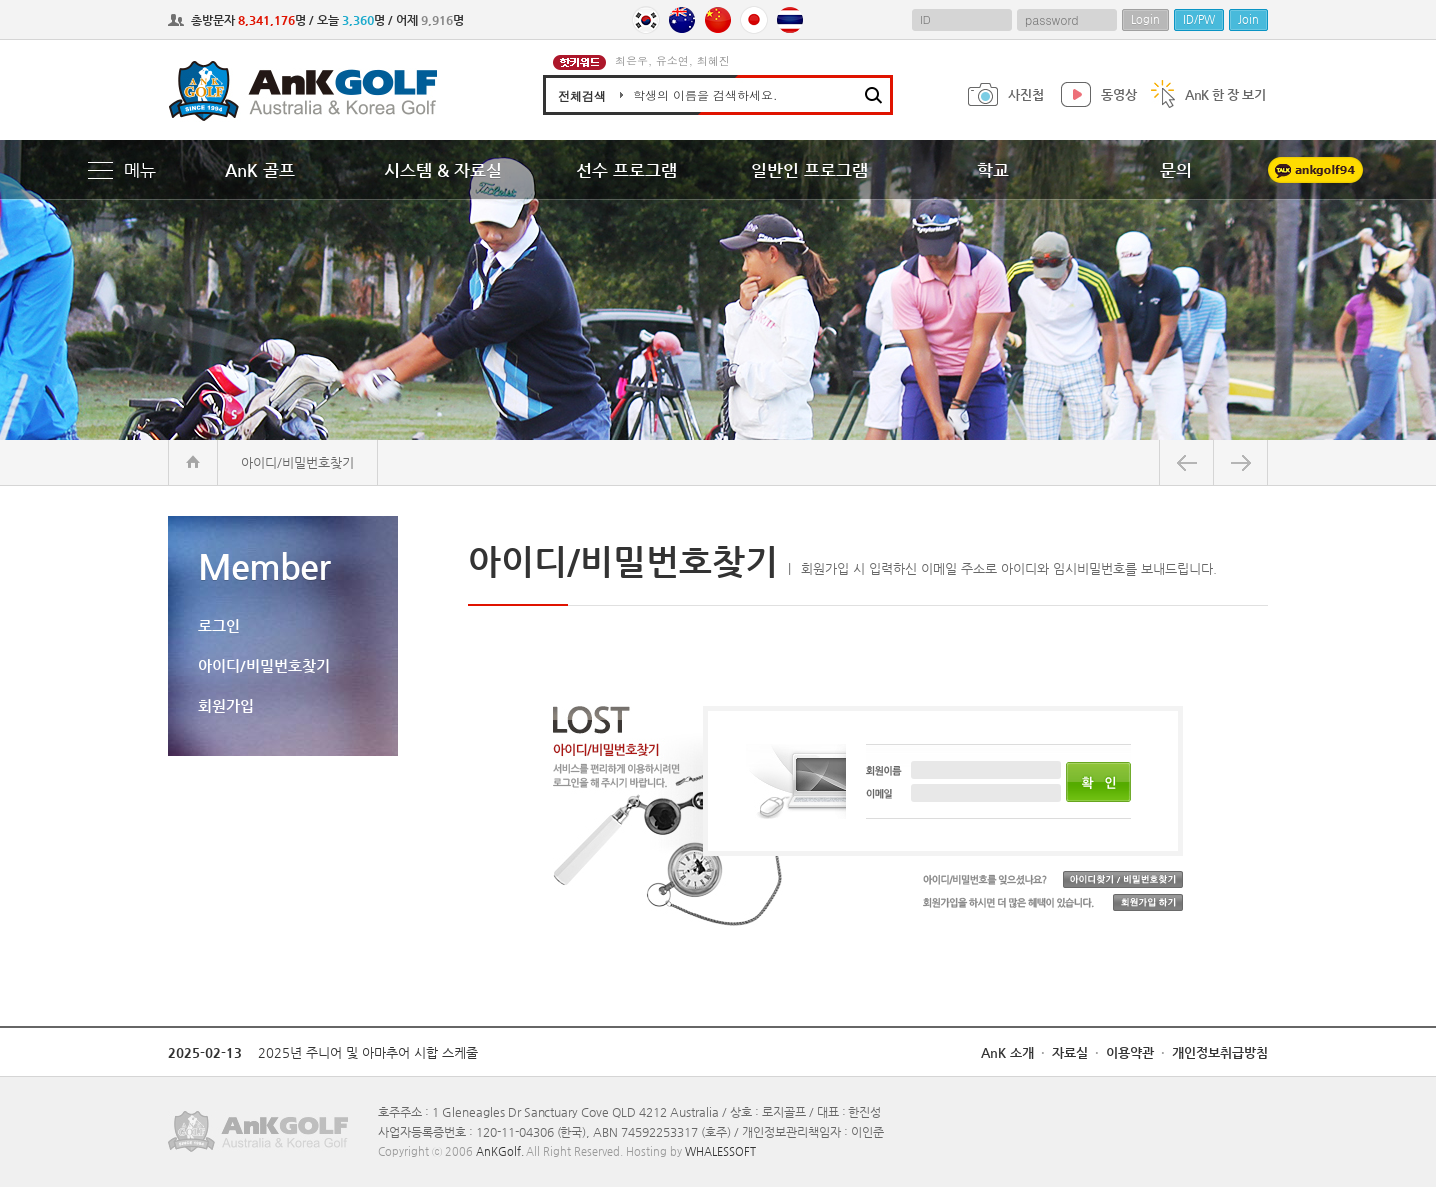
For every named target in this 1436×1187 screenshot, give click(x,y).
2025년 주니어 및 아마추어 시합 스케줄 (368, 1052)
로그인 (219, 625)
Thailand (790, 20)
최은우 (631, 60)
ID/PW (1199, 19)
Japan (754, 20)
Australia (682, 20)
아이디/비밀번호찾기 (264, 665)
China (718, 20)
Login (1145, 19)
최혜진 (713, 60)
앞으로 (1240, 462)
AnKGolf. (500, 1151)
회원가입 (226, 705)
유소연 (672, 60)
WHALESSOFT (720, 1151)
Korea (646, 20)
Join (1248, 19)
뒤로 (1186, 462)
